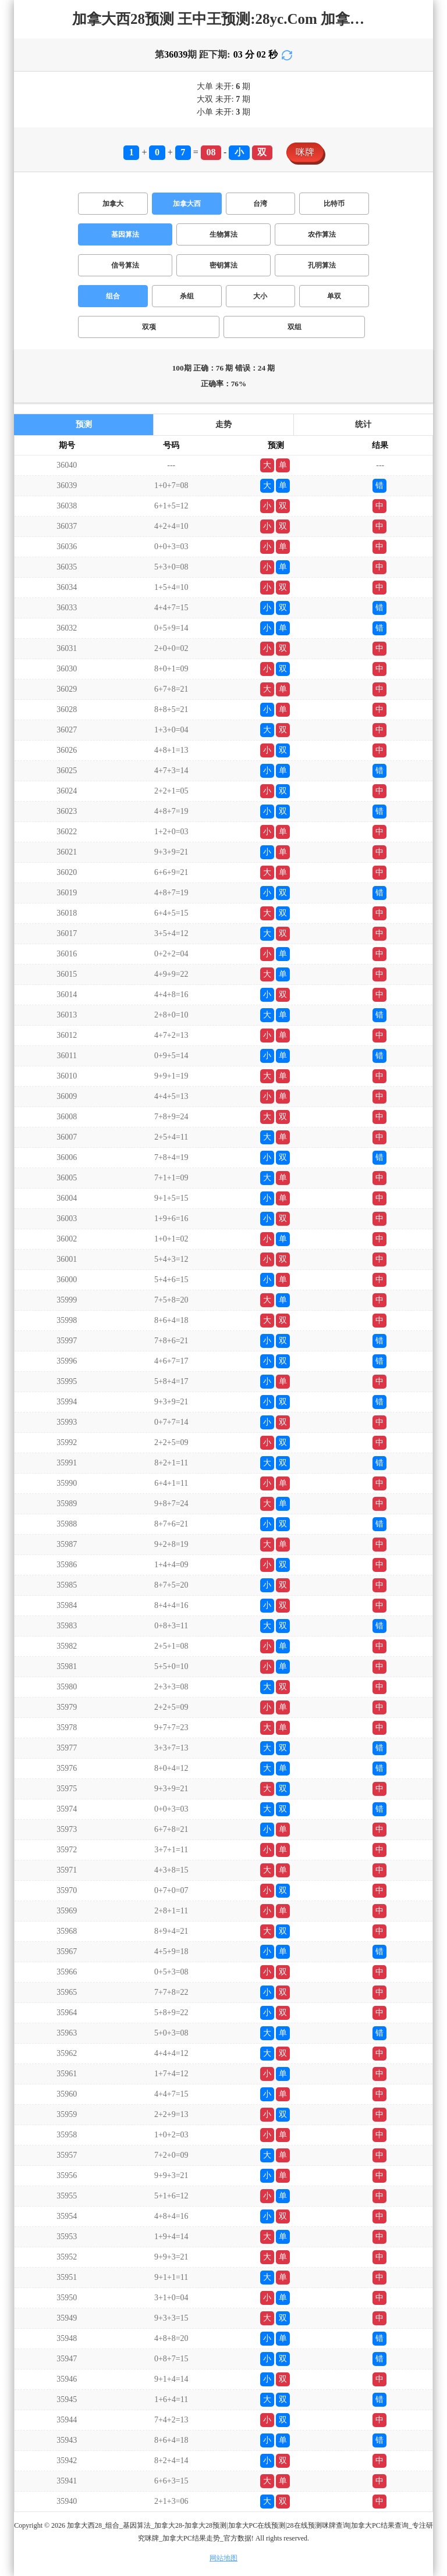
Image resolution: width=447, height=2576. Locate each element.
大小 (260, 296)
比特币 (334, 204)
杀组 (187, 296)
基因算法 (125, 234)
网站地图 (223, 2558)
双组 (294, 327)
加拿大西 (187, 204)
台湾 (260, 204)
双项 (149, 327)
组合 (113, 296)
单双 (334, 296)
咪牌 (305, 152)
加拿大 (112, 204)
